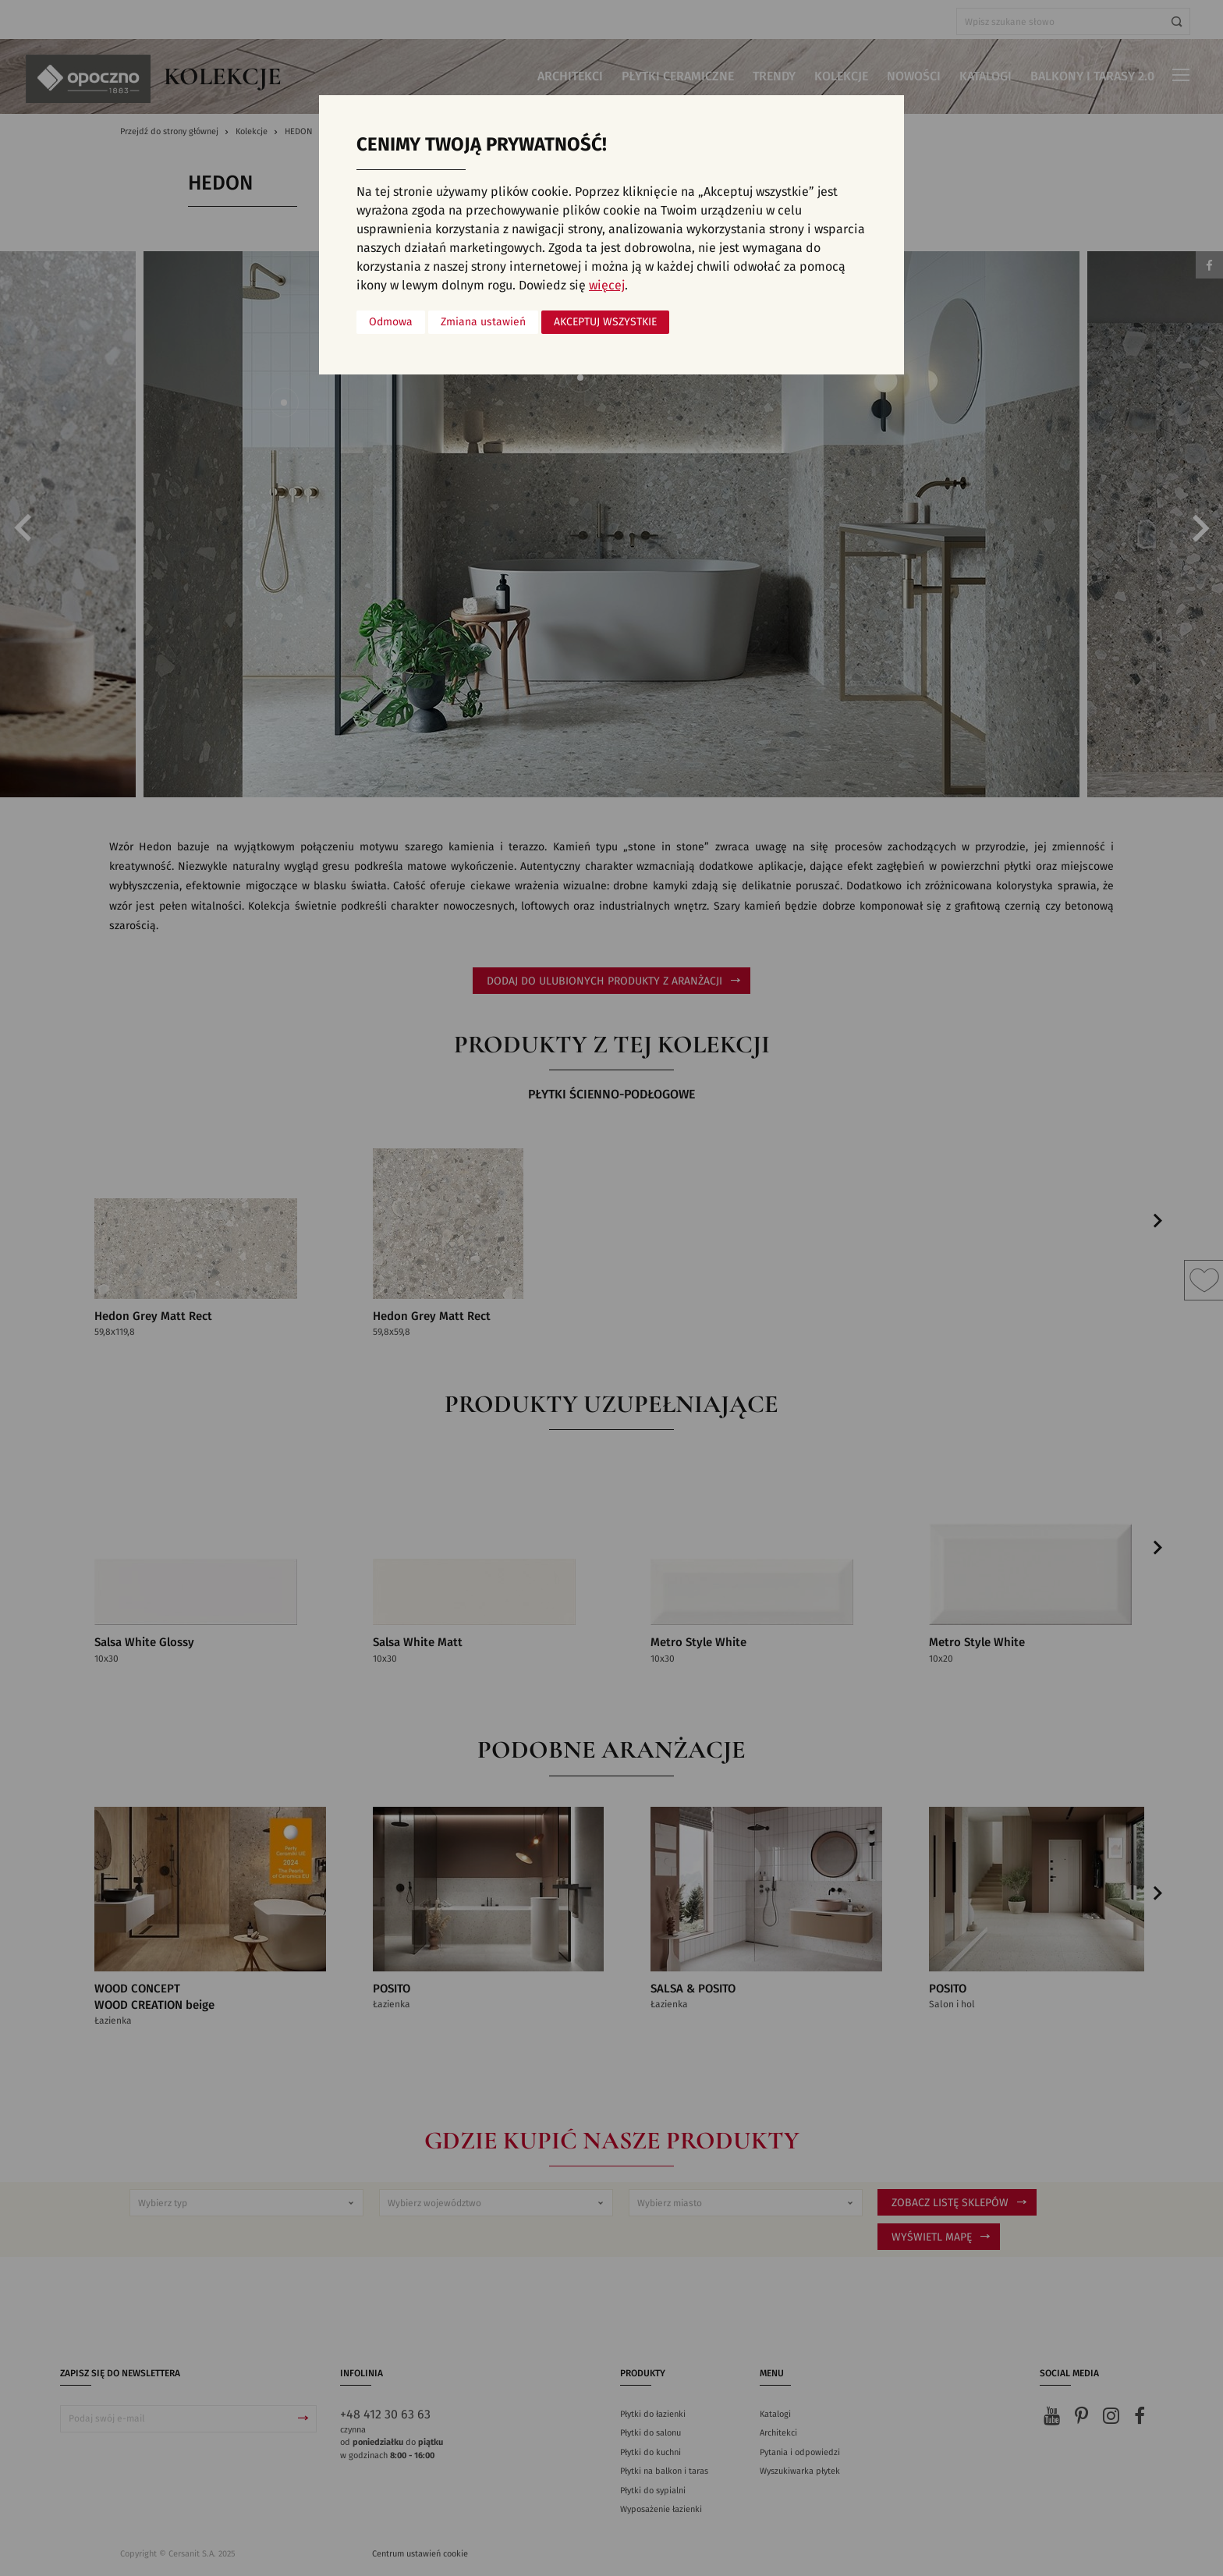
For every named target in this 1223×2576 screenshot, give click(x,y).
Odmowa (391, 322)
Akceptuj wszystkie (605, 322)
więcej (607, 285)
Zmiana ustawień (483, 322)
